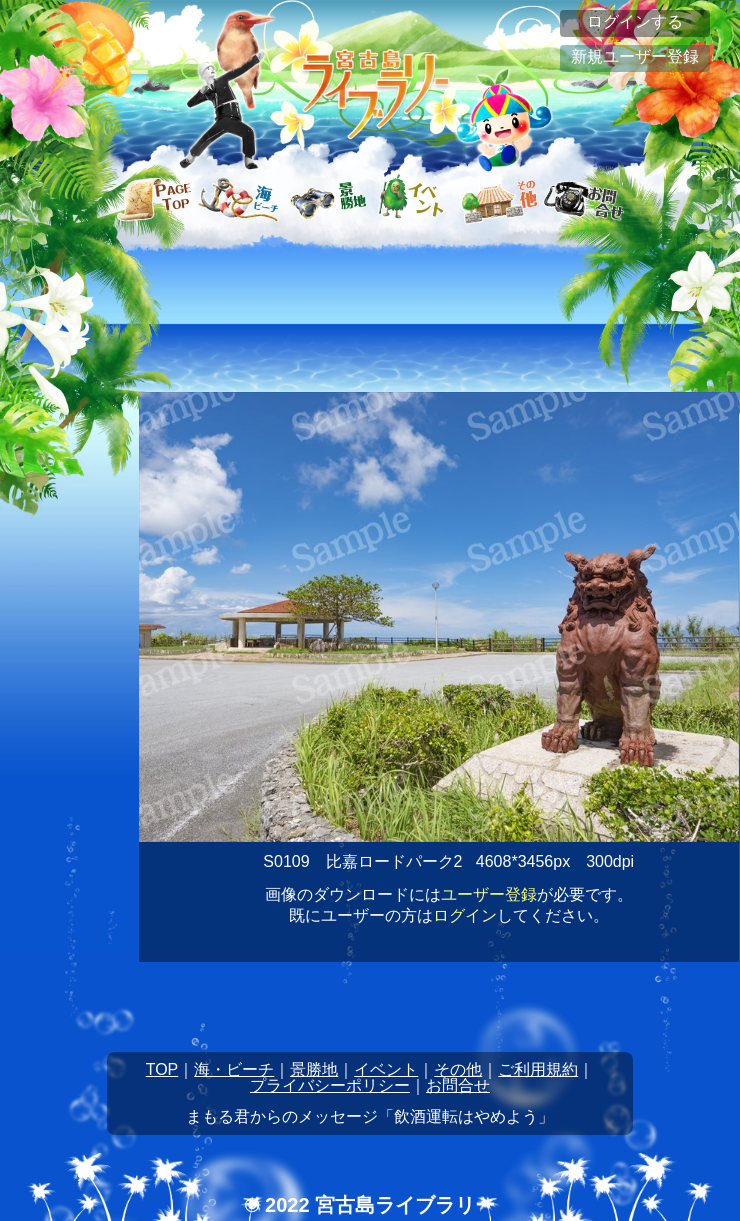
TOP (162, 1069)
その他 (458, 1069)
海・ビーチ (234, 1069)
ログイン (465, 915)
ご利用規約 (538, 1069)
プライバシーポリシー (330, 1085)
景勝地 (314, 1069)
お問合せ (458, 1085)
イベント (386, 1069)
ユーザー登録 (489, 894)
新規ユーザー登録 (635, 56)
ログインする (635, 21)
